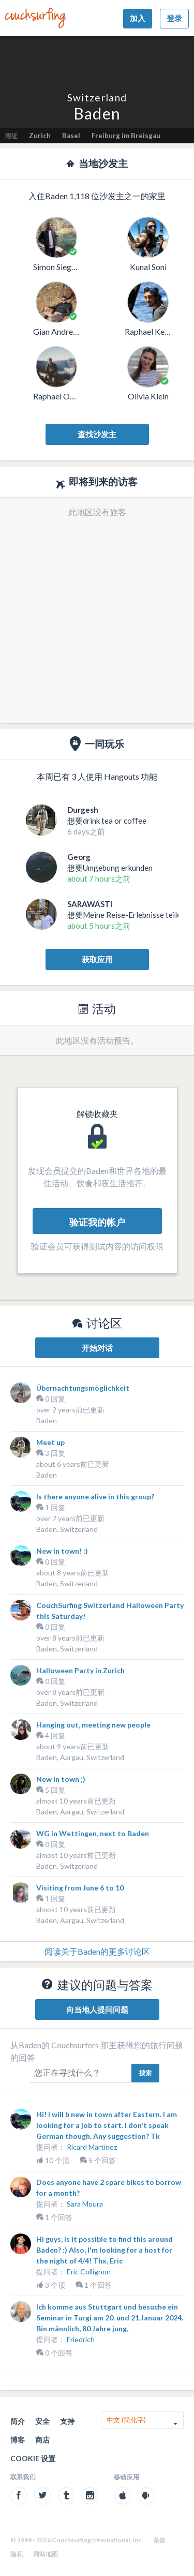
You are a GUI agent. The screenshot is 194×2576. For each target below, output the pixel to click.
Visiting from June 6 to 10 (80, 1887)
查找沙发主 (97, 434)
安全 (42, 2421)
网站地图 (45, 2554)
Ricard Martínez (92, 2146)
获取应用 (97, 959)
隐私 (16, 2554)
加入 (137, 18)
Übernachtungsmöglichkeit (82, 1387)
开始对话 (97, 1347)
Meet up (50, 1442)
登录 (174, 18)
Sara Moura (85, 2203)
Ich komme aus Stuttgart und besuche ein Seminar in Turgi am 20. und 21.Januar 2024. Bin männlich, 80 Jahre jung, (109, 2317)
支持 (67, 2421)
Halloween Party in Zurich (80, 1670)
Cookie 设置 (32, 2458)
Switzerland (97, 97)
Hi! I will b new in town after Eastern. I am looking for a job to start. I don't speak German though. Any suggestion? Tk (106, 2125)
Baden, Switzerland (67, 1529)
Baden (46, 1420)
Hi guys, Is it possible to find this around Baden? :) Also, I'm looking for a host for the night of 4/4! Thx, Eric (104, 2250)
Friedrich (81, 2339)
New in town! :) (62, 1550)
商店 (42, 2439)
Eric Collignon (89, 2271)
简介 (17, 2421)
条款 (159, 2540)
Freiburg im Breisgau (126, 135)
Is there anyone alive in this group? (95, 1496)
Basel (71, 135)
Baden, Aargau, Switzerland (80, 1757)
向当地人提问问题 (97, 2009)
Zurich (40, 135)
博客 (17, 2439)
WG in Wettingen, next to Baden (92, 1833)
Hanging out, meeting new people (93, 1724)
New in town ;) (60, 1779)
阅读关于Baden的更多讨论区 (97, 1951)
